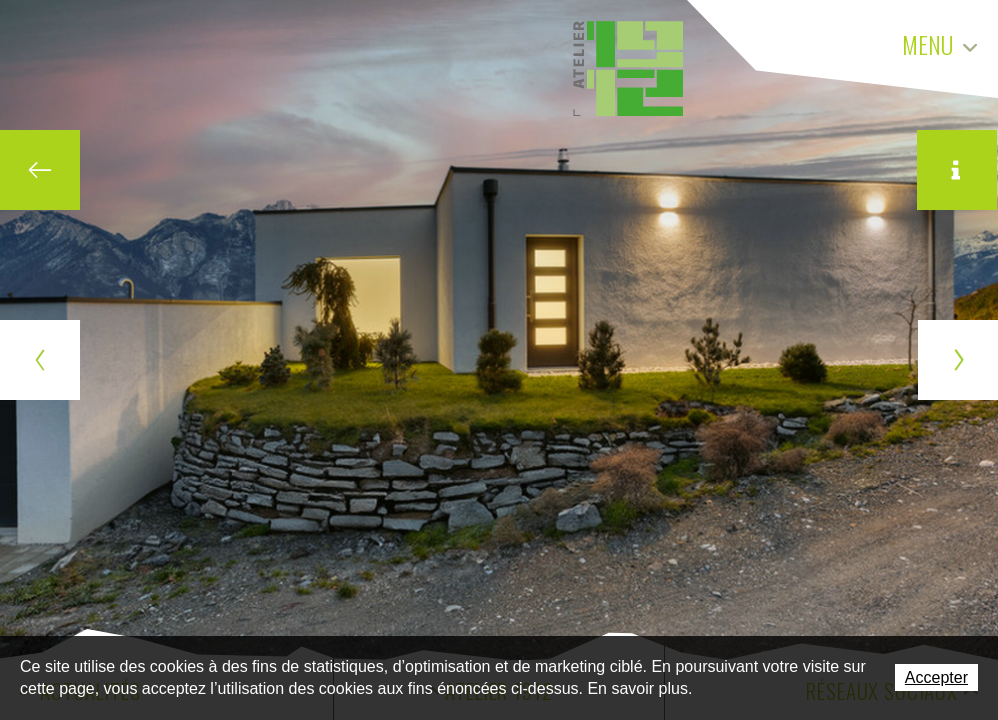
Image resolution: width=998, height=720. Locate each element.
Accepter (936, 677)
